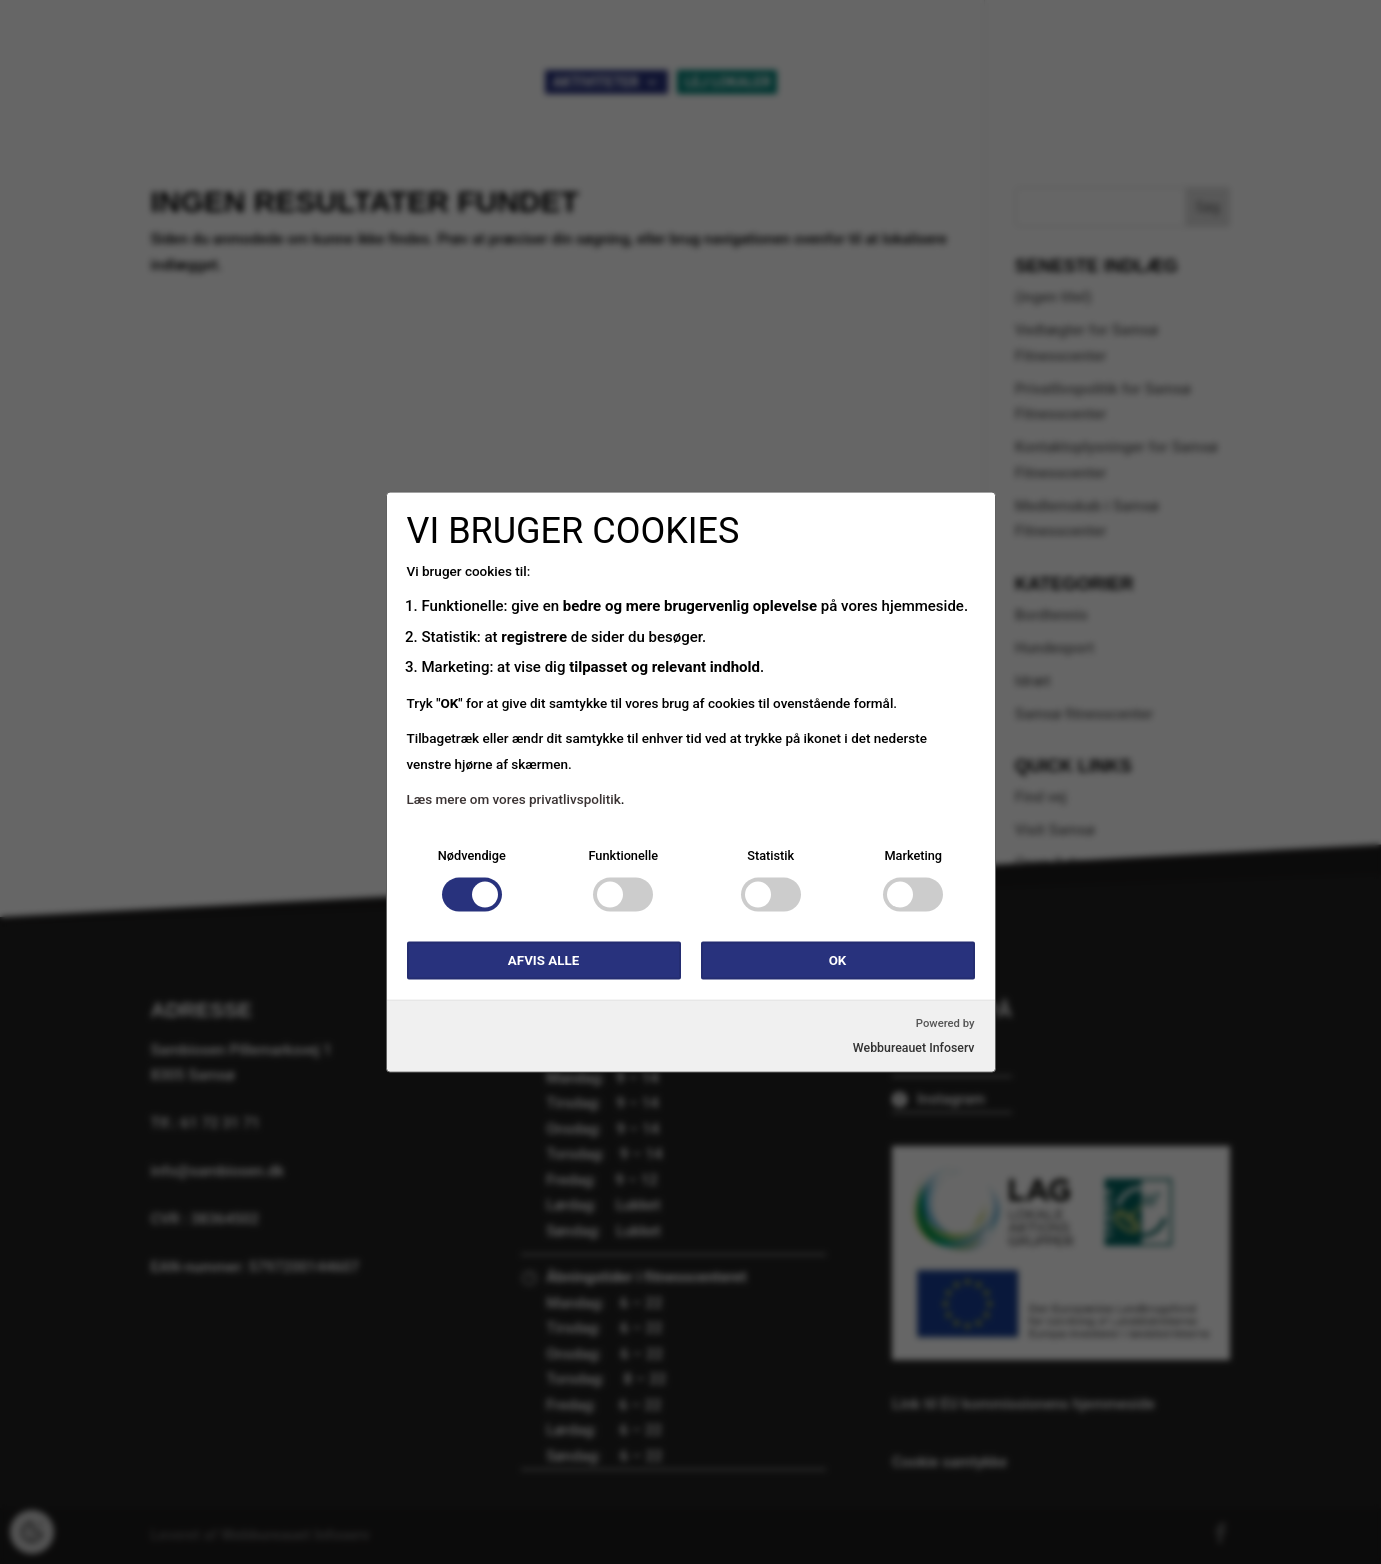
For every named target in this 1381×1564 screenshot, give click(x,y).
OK (838, 960)
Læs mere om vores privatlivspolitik (514, 799)
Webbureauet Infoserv (914, 1048)
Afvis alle (543, 960)
